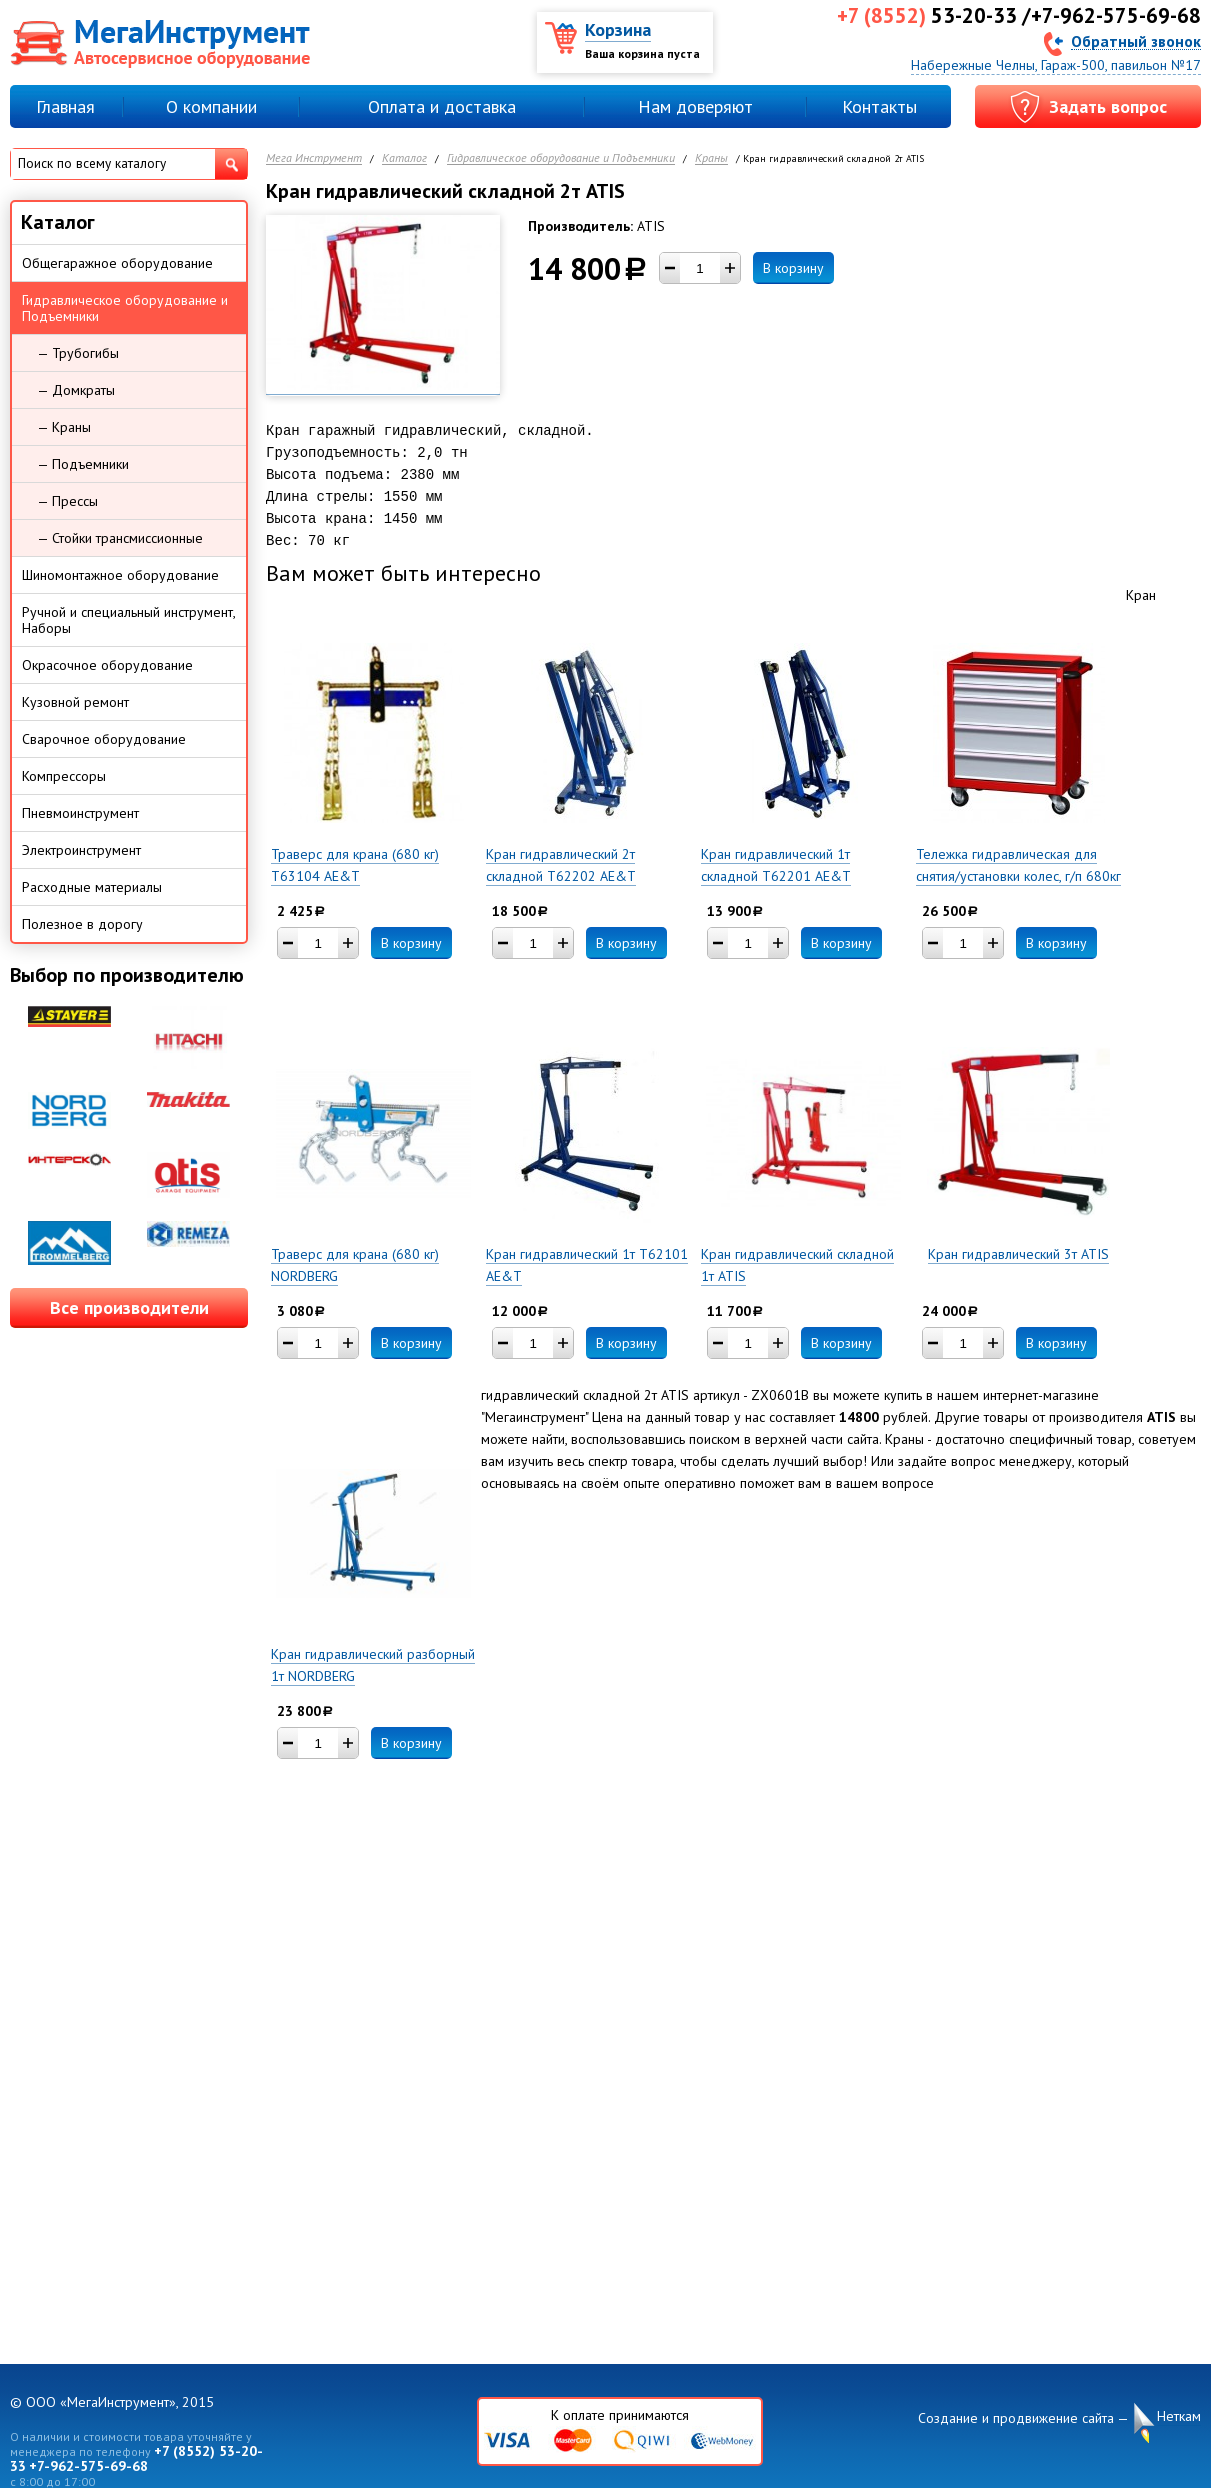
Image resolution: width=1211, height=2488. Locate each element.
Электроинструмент (81, 850)
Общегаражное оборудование (117, 263)
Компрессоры (64, 776)
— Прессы (67, 501)
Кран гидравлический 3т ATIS (1018, 1254)
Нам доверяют (695, 106)
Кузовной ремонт (75, 702)
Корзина (618, 29)
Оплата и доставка (442, 106)
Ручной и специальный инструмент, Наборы (129, 620)
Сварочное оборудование (104, 739)
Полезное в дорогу (82, 924)
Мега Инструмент (314, 158)
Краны (711, 158)
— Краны (64, 427)
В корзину (793, 268)
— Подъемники (83, 464)
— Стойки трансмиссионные (120, 538)
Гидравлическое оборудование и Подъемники (561, 158)
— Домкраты (76, 390)
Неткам (1179, 2416)
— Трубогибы (78, 353)
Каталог (404, 158)
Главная (65, 106)
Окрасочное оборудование (107, 665)
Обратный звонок (1136, 40)
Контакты (879, 106)
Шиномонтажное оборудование (120, 575)
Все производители (129, 1307)
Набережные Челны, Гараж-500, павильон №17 (1056, 65)
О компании (211, 106)
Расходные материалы (92, 887)
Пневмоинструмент (80, 813)
